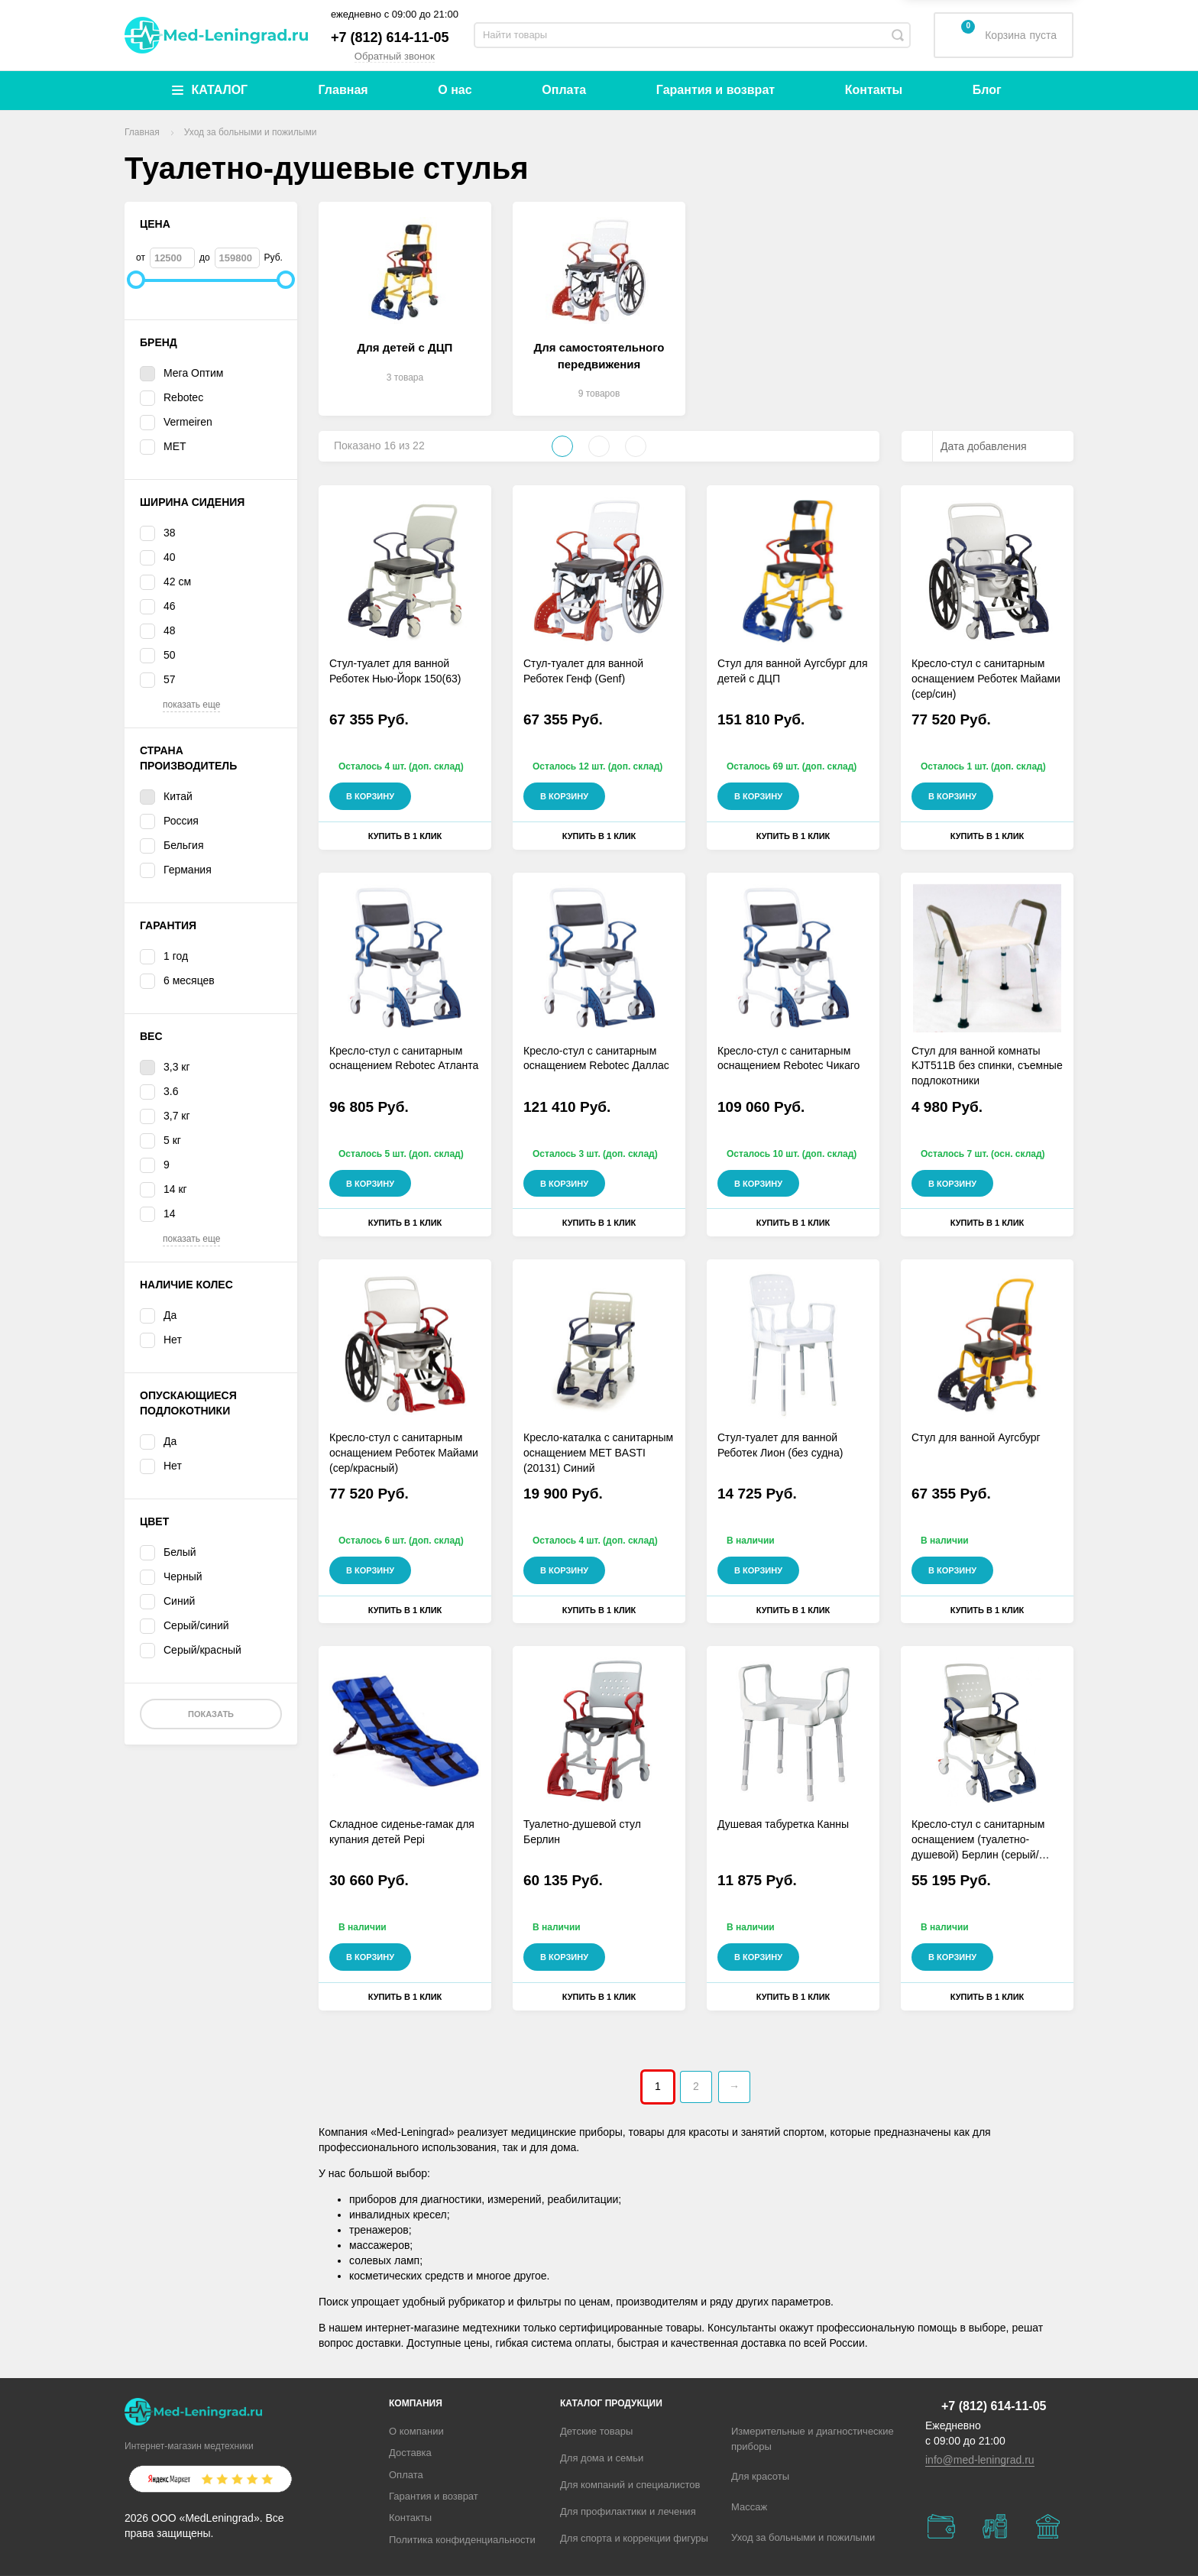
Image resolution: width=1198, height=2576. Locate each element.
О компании (416, 2431)
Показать (211, 1714)
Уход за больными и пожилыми (803, 2537)
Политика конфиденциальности (462, 2539)
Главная (343, 89)
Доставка (410, 2452)
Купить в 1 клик (405, 836)
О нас (454, 89)
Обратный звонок (395, 56)
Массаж (749, 2507)
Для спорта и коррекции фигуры (634, 2538)
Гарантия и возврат (715, 89)
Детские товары (596, 2431)
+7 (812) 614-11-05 (390, 37)
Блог (987, 89)
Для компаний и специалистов (630, 2484)
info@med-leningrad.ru (979, 2460)
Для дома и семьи (601, 2458)
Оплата (564, 89)
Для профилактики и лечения (628, 2511)
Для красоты (760, 2476)
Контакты (873, 89)
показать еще (191, 704)
